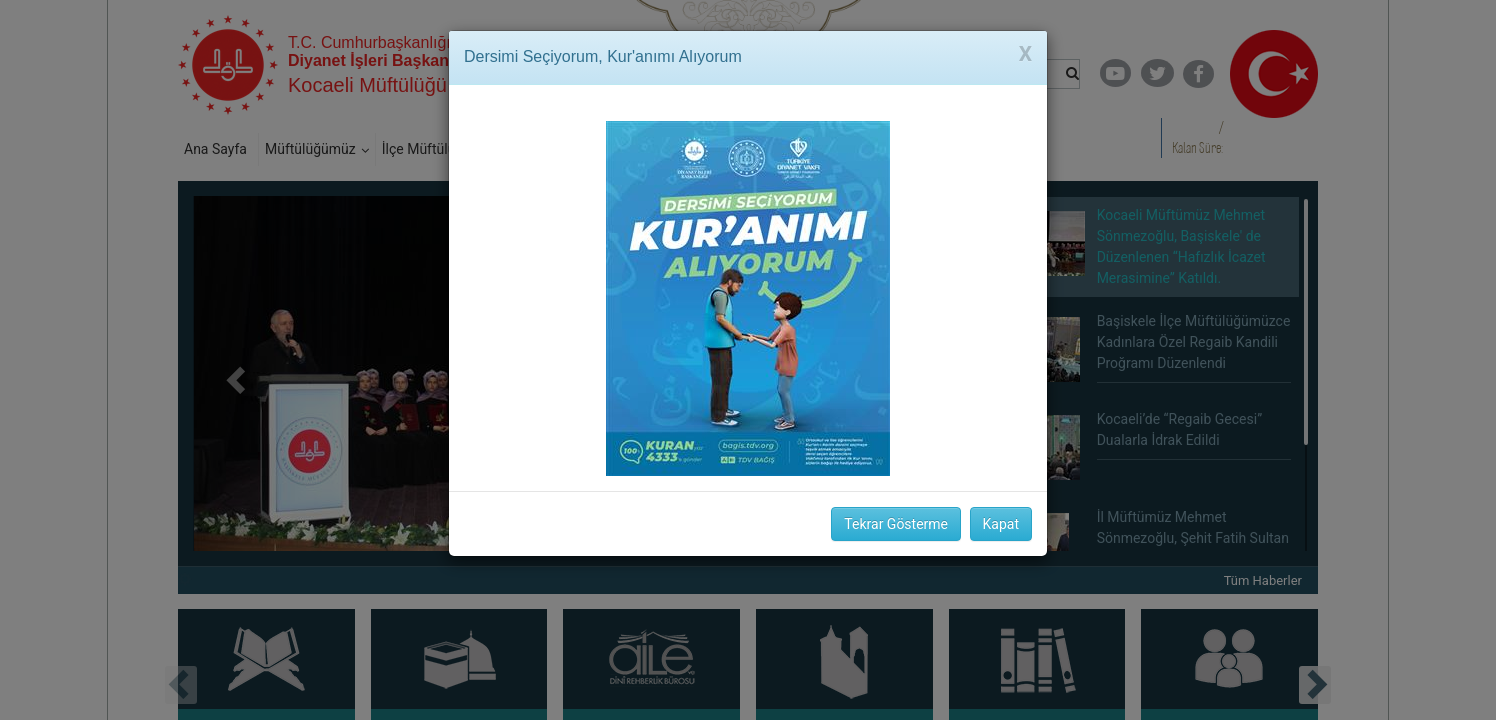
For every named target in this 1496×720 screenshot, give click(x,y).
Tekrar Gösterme (896, 524)
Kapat (1001, 524)
